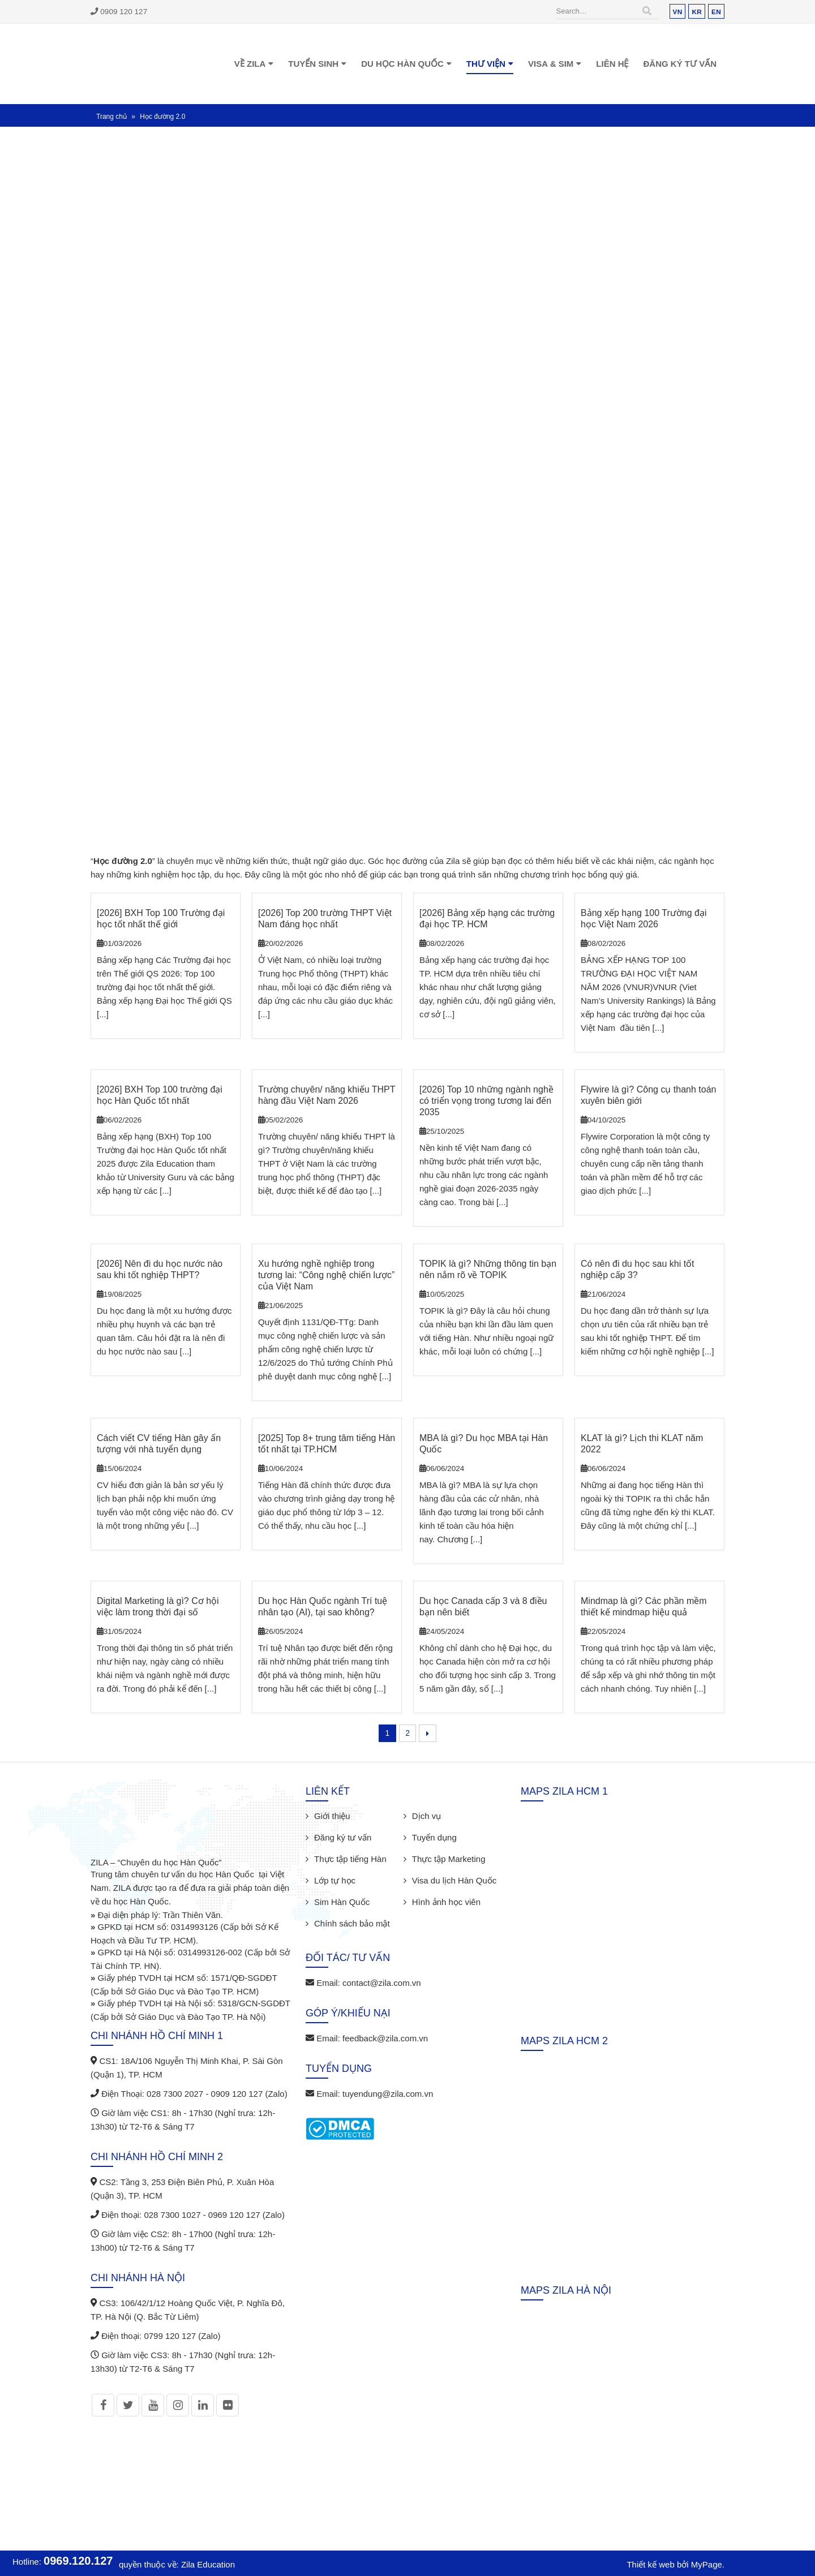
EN (716, 11)
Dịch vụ (426, 1816)
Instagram (177, 2405)
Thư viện (485, 63)
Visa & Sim (550, 63)
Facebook (103, 2405)
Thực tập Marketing (449, 1859)
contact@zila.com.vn (381, 1983)
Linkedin (202, 2405)
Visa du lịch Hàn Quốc (454, 1880)
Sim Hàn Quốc (342, 1902)
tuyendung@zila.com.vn (387, 2093)
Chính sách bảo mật (352, 1923)
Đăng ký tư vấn (680, 63)
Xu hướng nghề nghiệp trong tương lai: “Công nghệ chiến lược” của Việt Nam (326, 1275)
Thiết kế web (650, 2564)
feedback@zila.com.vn (385, 2038)
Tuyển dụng (434, 1837)
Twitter (128, 2405)
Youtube (152, 2405)
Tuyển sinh (313, 63)
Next (427, 1733)
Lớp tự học (334, 1880)
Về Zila (250, 63)
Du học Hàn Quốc (402, 63)
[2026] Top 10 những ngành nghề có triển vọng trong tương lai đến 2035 (486, 1101)
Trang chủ (111, 117)
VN (678, 11)
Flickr (227, 2405)
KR (697, 11)
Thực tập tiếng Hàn (350, 1859)
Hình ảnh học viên (446, 1902)
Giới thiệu (332, 1816)
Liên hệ (612, 63)
